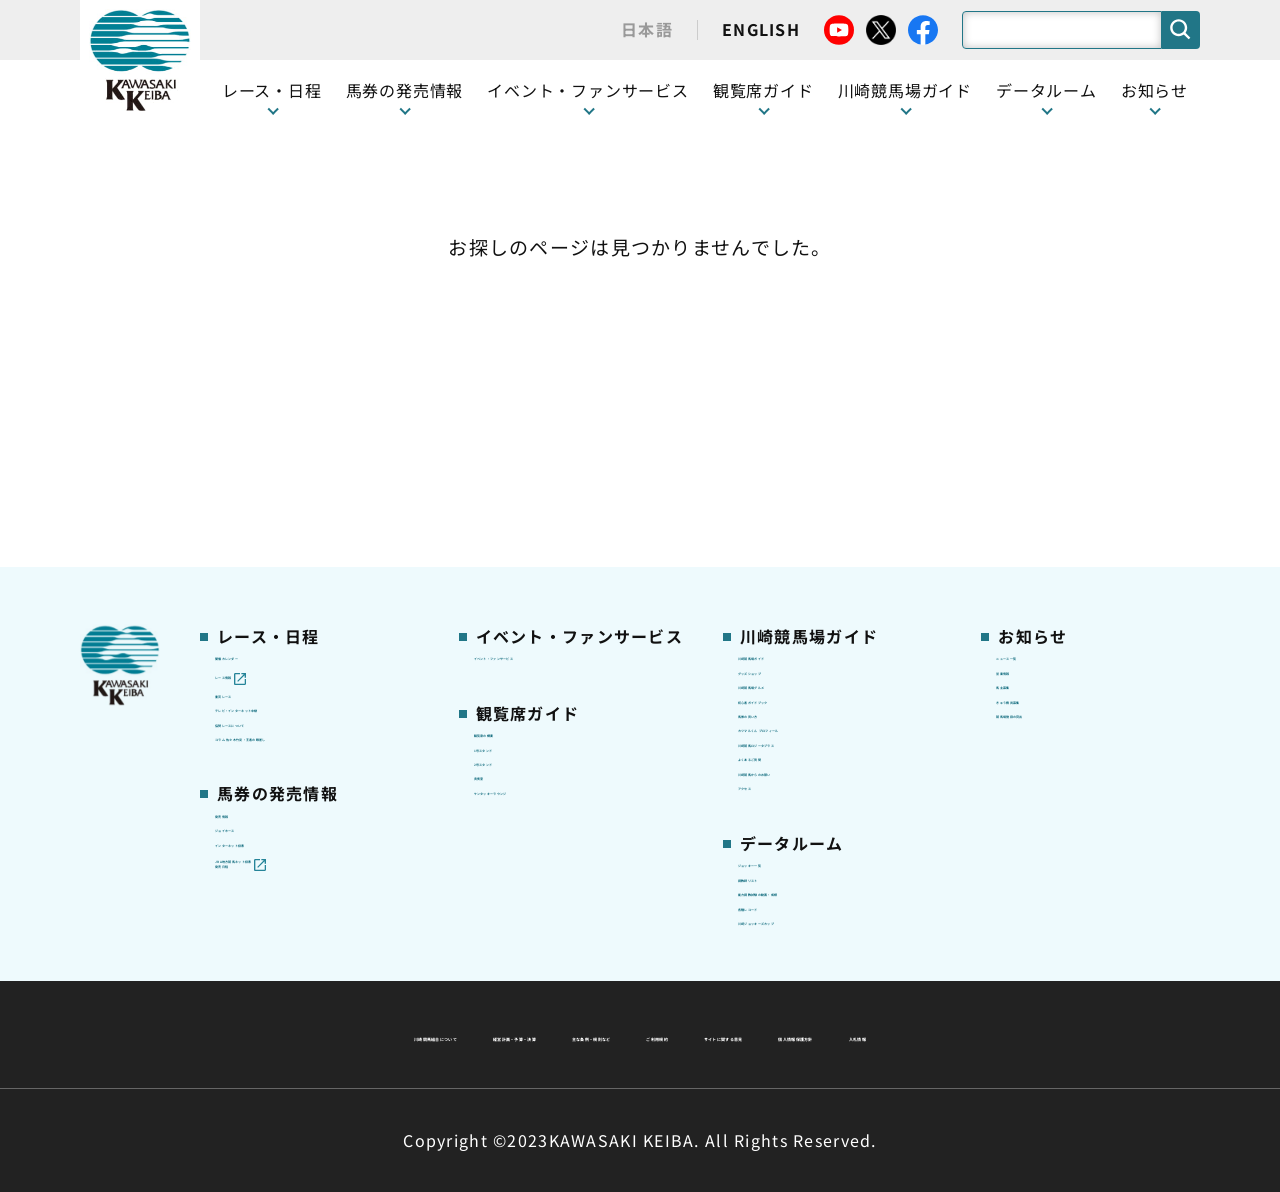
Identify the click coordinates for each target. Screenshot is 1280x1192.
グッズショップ (791, 396)
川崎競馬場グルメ (799, 427)
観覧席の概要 (520, 458)
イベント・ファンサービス (588, 90)
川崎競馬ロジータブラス (822, 553)
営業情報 (1026, 396)
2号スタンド (517, 521)
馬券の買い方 (784, 490)
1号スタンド (517, 490)
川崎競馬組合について (378, 986)
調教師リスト (784, 772)
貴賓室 (497, 552)
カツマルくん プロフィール (832, 521)
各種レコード (784, 835)
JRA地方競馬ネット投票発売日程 (298, 743)
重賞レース (252, 427)
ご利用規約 (944, 986)
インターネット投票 (284, 700)
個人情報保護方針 (683, 1034)
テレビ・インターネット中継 (314, 459)
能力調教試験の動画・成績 (829, 803)
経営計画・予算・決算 (587, 986)
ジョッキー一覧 (791, 741)
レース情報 (252, 396)
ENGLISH (761, 29)
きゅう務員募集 (1049, 459)
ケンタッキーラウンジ (550, 584)
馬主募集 (1026, 427)
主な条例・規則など (788, 986)
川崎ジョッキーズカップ (821, 866)
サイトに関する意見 (501, 1034)
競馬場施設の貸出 (1057, 490)
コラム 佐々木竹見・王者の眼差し (316, 532)
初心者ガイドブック (807, 459)
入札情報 (822, 1034)
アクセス (768, 647)
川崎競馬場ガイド (799, 364)
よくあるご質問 (791, 584)
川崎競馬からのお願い (814, 615)
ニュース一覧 (1041, 364)
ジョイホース (260, 669)
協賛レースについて (283, 490)
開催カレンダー (268, 364)
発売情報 (245, 637)
